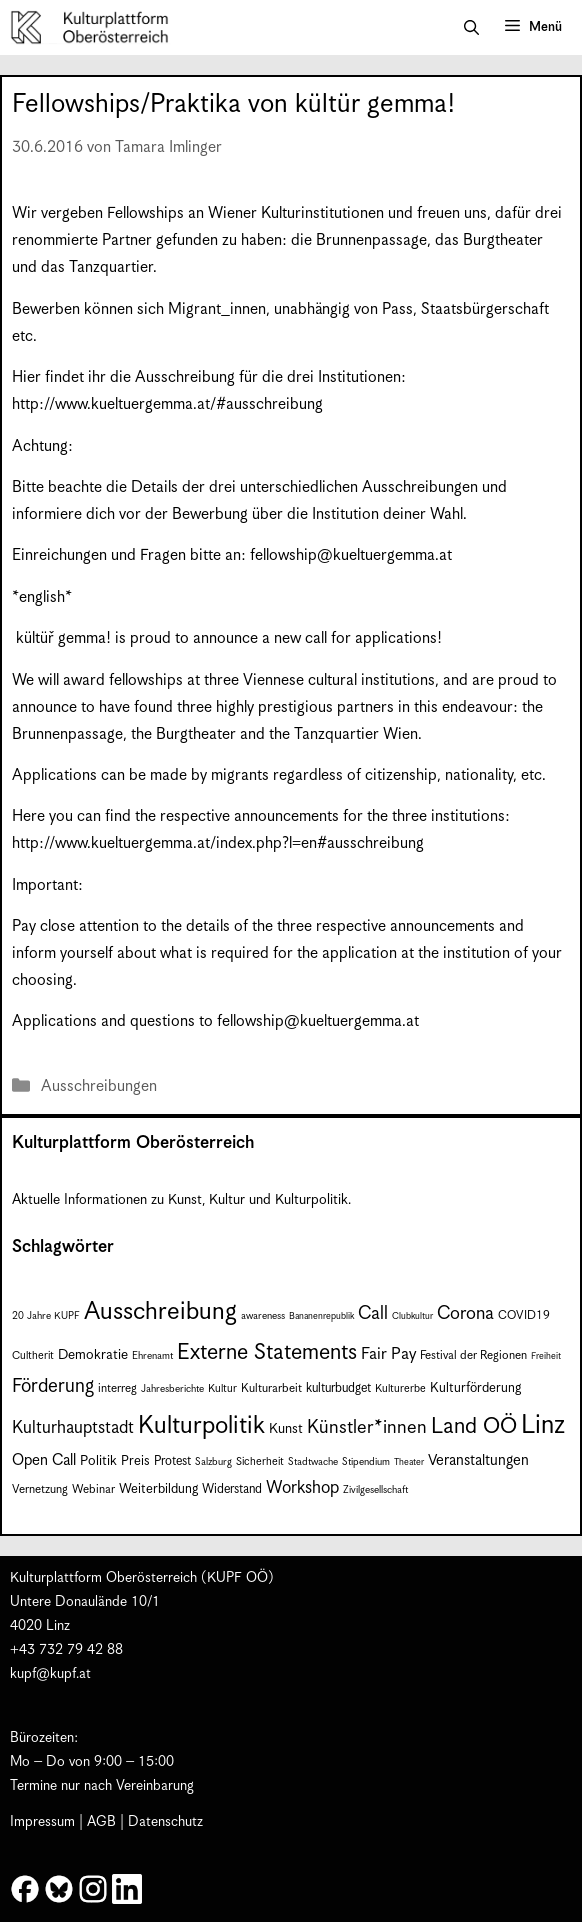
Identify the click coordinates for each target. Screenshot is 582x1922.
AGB (101, 1822)
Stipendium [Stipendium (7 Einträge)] (366, 1462)
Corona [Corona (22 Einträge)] (465, 1313)
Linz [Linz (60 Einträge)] (543, 1425)
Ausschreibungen (99, 1086)
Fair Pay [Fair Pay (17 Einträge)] (388, 1354)
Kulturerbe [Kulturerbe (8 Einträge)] (400, 1389)
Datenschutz (165, 1822)
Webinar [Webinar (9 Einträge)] (93, 1489)
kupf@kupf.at (50, 1674)
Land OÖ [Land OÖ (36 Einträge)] (474, 1426)
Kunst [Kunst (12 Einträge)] (286, 1429)
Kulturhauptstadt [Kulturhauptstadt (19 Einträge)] (73, 1428)
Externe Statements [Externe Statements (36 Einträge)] (267, 1352)
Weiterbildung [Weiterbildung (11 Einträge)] (158, 1489)
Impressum (42, 1822)
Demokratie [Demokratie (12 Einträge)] (93, 1355)
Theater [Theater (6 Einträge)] (409, 1462)
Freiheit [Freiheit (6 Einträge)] (546, 1356)
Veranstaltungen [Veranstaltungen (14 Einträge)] (478, 1460)
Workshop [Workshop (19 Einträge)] (302, 1488)
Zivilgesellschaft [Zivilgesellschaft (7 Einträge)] (375, 1490)
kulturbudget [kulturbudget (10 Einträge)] (338, 1388)
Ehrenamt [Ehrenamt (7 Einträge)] (152, 1356)
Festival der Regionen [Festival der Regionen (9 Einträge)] (473, 1355)
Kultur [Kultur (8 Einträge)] (222, 1389)
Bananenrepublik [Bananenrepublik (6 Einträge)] (321, 1316)
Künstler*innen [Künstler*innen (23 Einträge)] (367, 1427)
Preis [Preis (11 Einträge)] (135, 1461)
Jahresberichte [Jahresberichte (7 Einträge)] (172, 1389)
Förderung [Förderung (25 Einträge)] (53, 1386)
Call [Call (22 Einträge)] (373, 1313)
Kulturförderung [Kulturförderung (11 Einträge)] (475, 1388)
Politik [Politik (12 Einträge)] (98, 1461)
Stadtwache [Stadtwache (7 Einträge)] (313, 1462)
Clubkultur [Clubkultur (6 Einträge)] (412, 1316)
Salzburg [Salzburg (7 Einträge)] (213, 1462)
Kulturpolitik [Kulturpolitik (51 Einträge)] (201, 1426)
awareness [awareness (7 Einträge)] (263, 1316)
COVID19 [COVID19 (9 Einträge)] (524, 1315)
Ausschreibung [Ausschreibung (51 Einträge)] (160, 1312)
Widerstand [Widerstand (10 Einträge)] (232, 1489)
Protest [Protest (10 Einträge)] (172, 1461)
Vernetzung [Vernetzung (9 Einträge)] (40, 1489)
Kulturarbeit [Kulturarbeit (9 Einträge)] (271, 1388)
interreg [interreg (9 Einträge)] (117, 1388)
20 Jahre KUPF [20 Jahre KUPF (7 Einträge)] (46, 1316)
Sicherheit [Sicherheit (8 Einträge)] (260, 1462)
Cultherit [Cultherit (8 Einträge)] (33, 1356)
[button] (471, 28)
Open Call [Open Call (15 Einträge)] (44, 1460)
